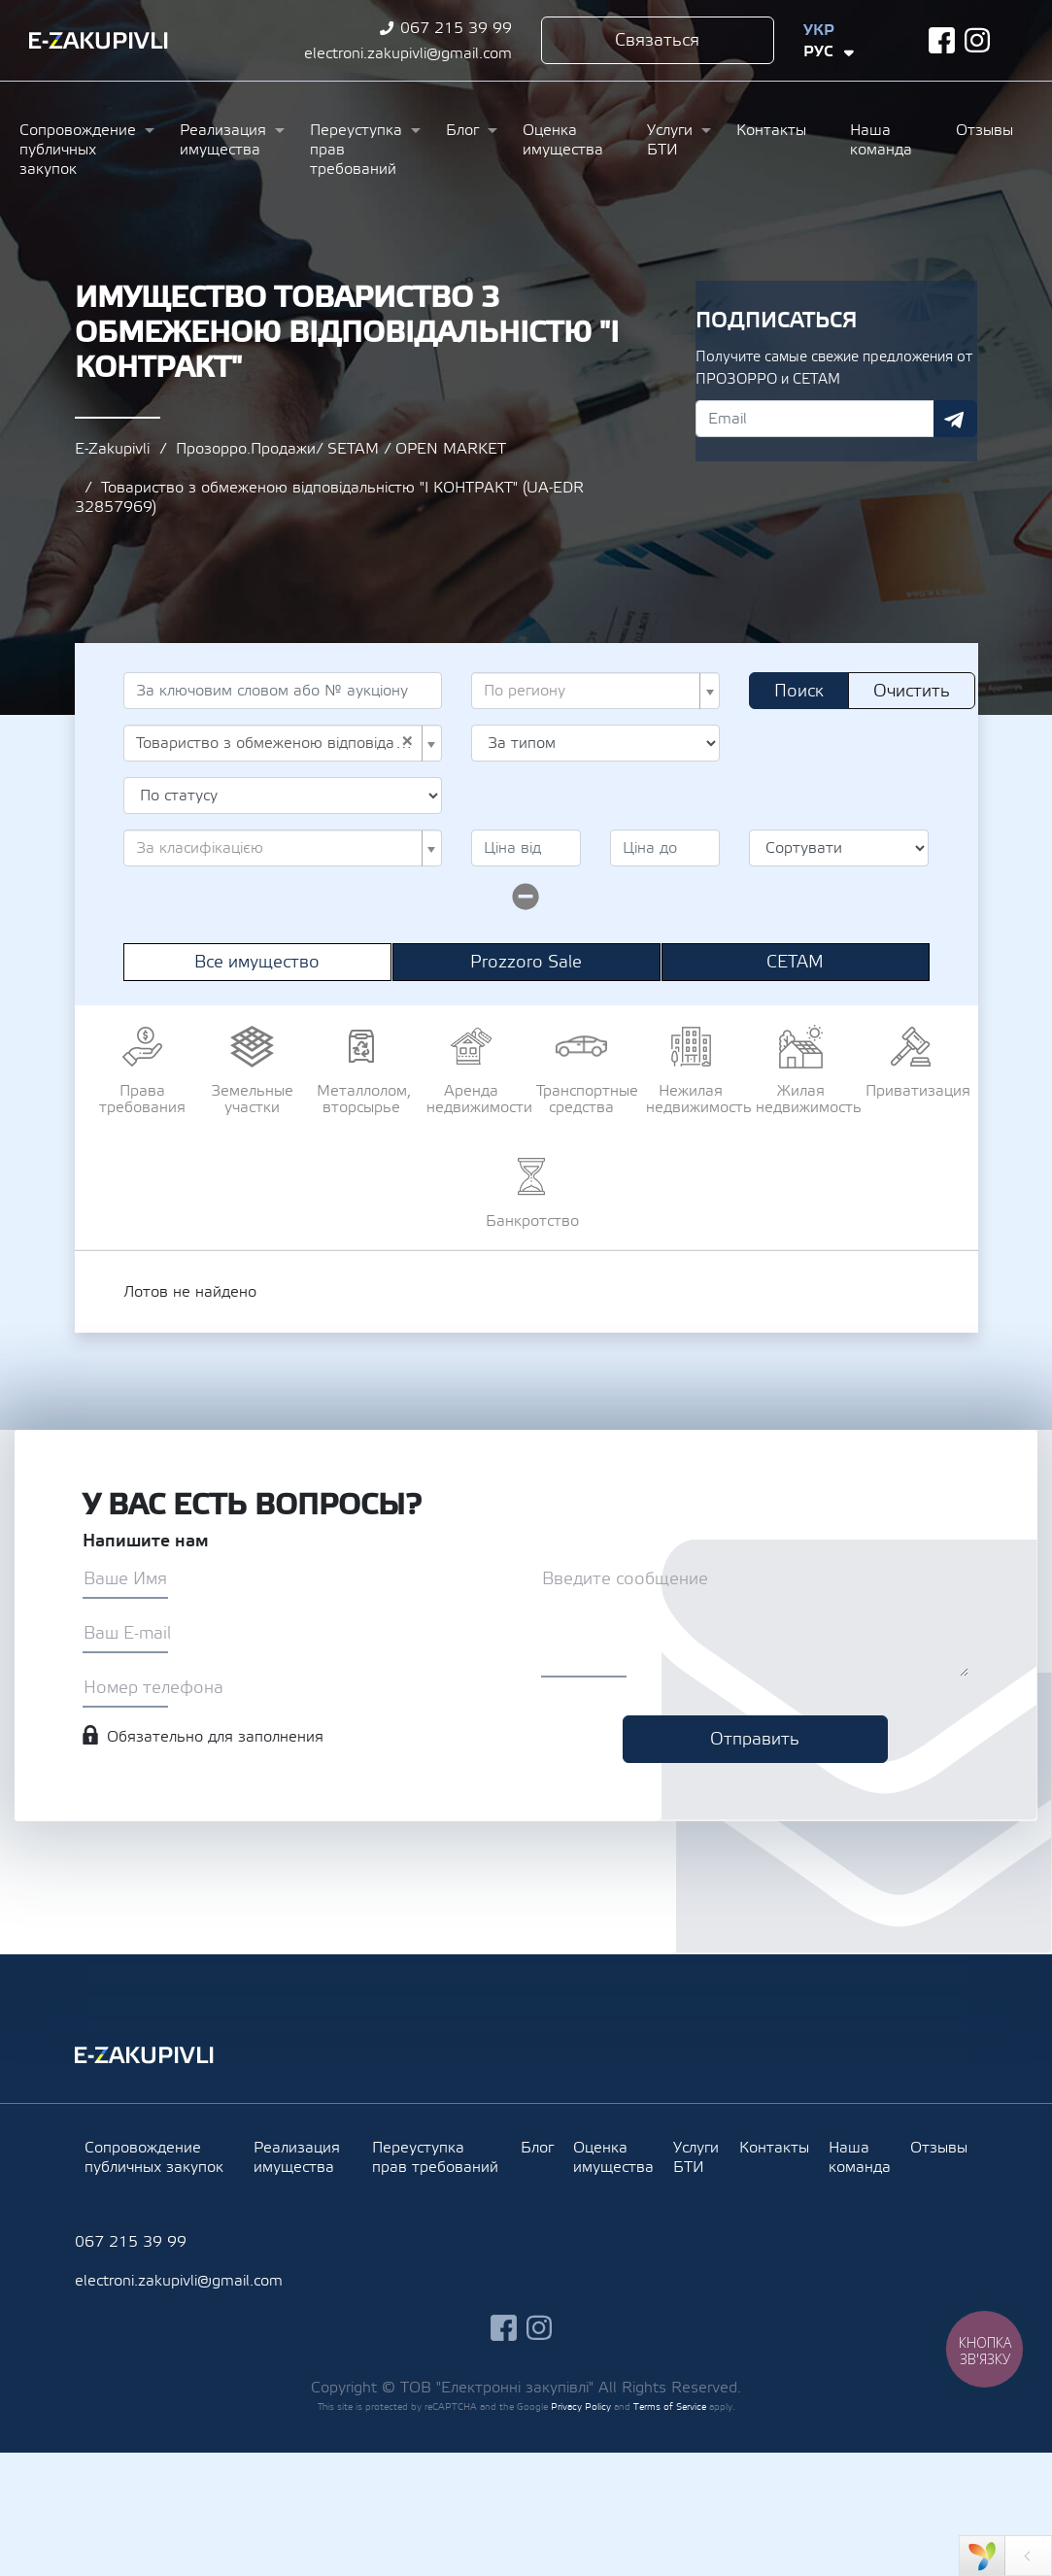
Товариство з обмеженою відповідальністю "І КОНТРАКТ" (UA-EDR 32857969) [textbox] (277, 743)
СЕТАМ (795, 962)
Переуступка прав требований (356, 149)
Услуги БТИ (670, 139)
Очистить (911, 691)
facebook (942, 40)
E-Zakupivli (112, 448)
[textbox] (590, 690)
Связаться (657, 40)
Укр (818, 30)
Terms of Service (669, 2406)
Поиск (799, 691)
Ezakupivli (98, 41)
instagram (978, 40)
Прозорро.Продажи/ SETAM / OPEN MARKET (341, 448)
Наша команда (881, 139)
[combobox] (596, 690)
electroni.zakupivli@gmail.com (408, 53)
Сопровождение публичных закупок (77, 149)
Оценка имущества (563, 139)
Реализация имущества (223, 139)
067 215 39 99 (456, 28)
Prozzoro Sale (526, 962)
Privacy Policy (581, 2406)
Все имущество (257, 962)
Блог (462, 130)
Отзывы (984, 130)
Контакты (771, 130)
